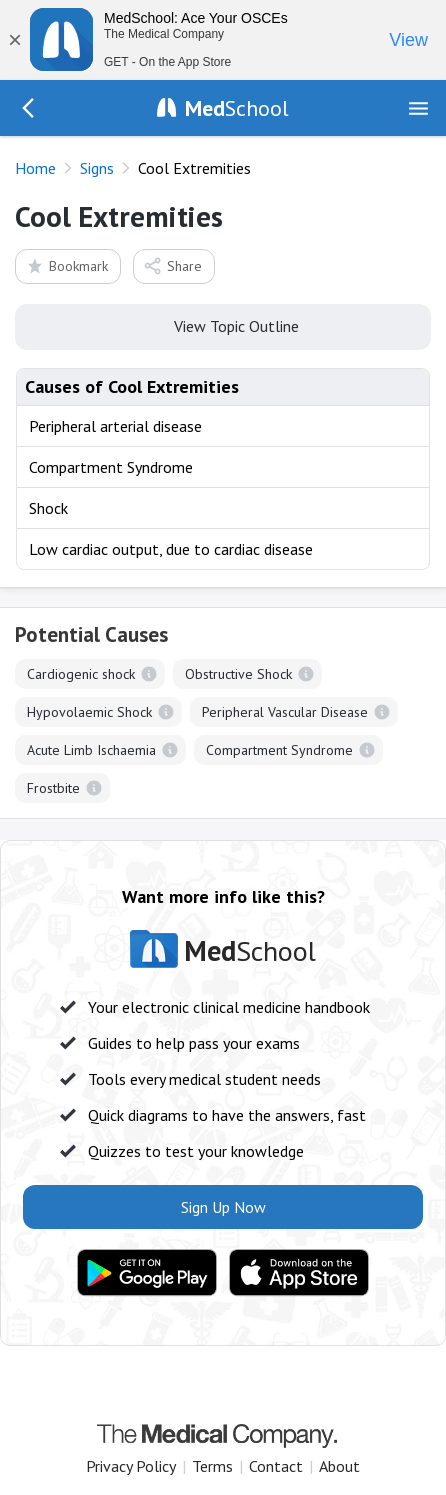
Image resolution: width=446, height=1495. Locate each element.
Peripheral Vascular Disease (285, 712)
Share (172, 265)
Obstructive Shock (238, 674)
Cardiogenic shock (81, 674)
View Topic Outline (223, 325)
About (339, 1466)
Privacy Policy (131, 1466)
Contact (276, 1466)
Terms (212, 1466)
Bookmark (66, 265)
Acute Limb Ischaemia (91, 750)
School (237, 108)
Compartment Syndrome (279, 750)
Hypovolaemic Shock (89, 712)
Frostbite (53, 788)
